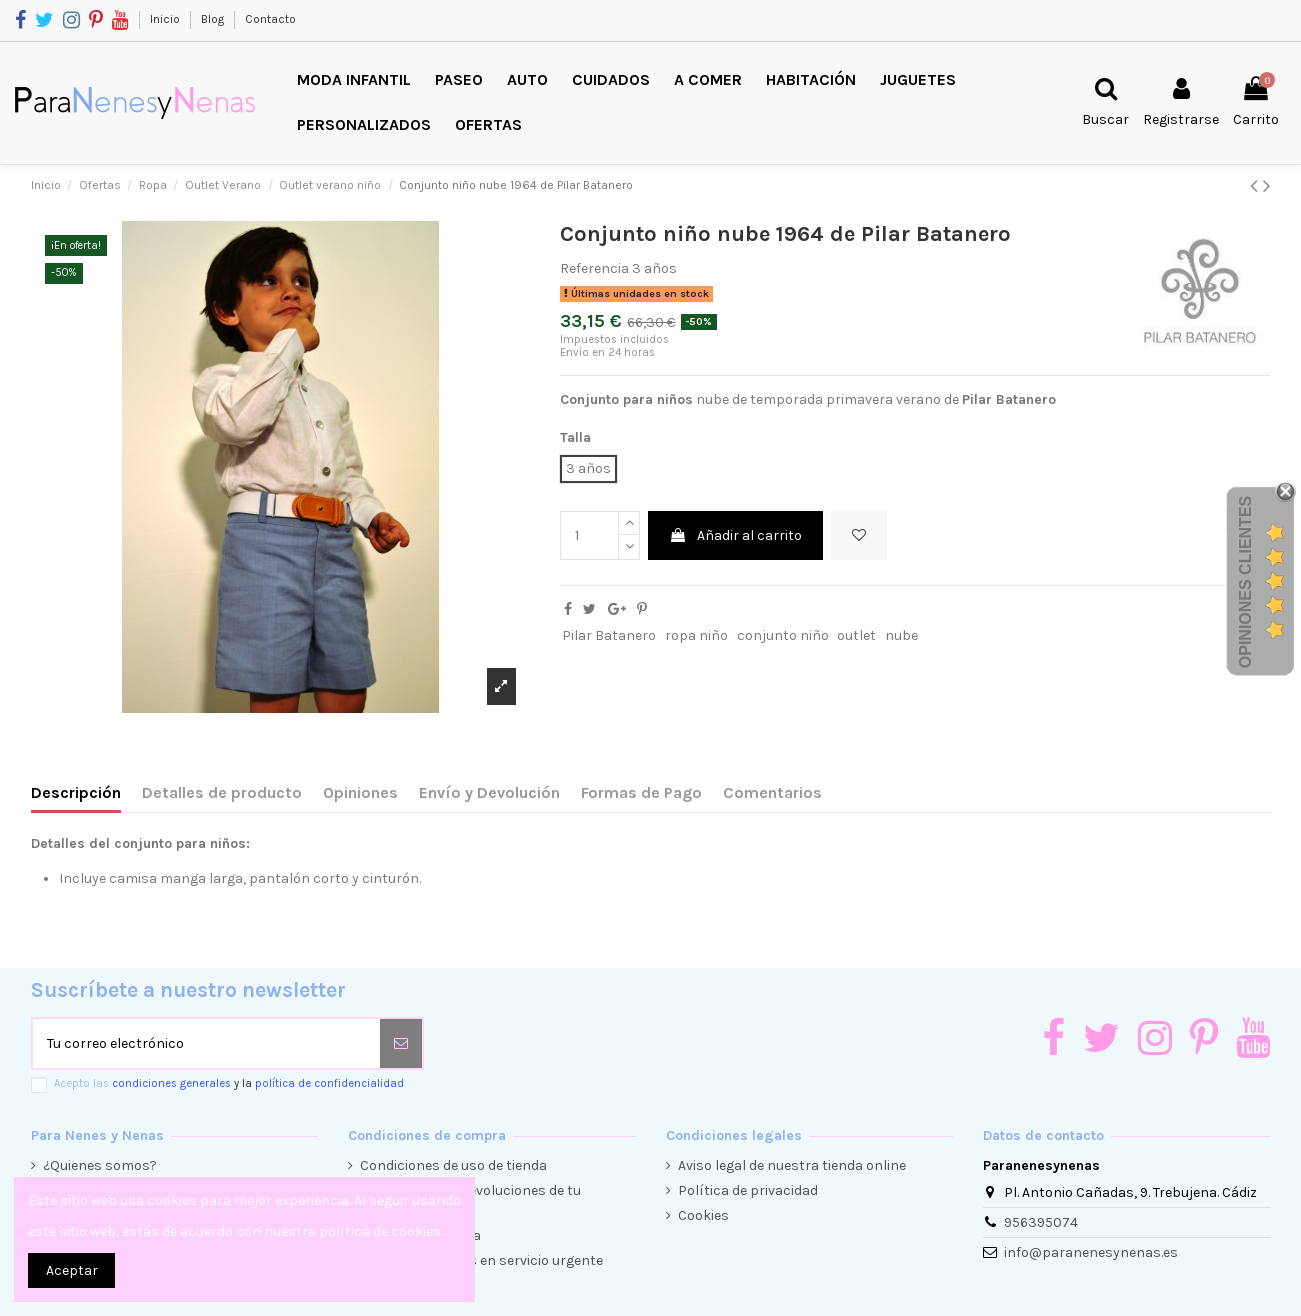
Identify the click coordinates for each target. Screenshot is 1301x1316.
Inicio (166, 19)
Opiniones (360, 792)
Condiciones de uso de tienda (453, 1165)
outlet (856, 635)
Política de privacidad (748, 1190)
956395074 (1041, 1222)
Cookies (703, 1215)
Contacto (270, 19)
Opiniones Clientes (1245, 582)
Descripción (76, 792)
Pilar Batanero (609, 635)
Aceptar (72, 1270)
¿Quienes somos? (100, 1165)
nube (901, 635)
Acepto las (229, 1083)
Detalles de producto (222, 792)
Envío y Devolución (489, 792)
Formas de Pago (641, 792)
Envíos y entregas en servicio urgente (481, 1260)
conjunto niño (783, 635)
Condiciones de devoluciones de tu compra (470, 1200)
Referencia (594, 268)
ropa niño (696, 635)
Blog (214, 19)
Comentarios (772, 792)
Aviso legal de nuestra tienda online (792, 1165)
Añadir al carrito (735, 535)
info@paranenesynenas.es (1091, 1252)
